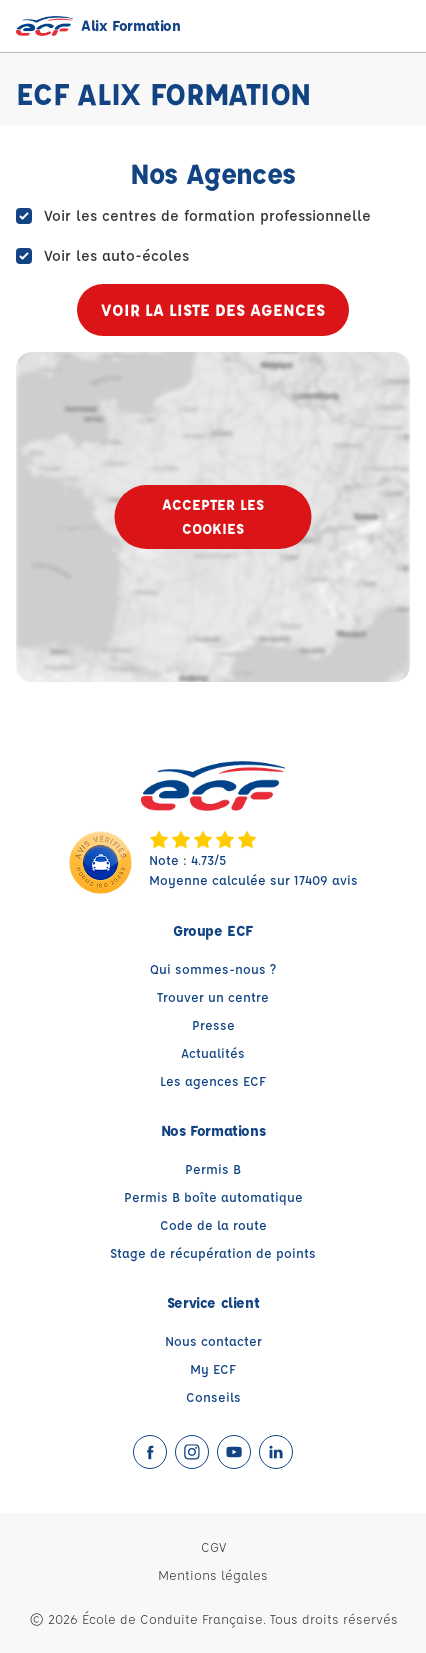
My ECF (213, 1368)
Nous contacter (213, 1340)
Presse (213, 1024)
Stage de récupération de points (213, 1252)
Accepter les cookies (213, 516)
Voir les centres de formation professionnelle (207, 215)
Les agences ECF (213, 1080)
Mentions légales (213, 1574)
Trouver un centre (213, 996)
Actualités (213, 1052)
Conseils (213, 1396)
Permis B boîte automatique (213, 1196)
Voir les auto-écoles (116, 255)
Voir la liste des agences (213, 309)
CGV (213, 1546)
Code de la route (213, 1224)
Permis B (213, 1168)
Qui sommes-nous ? (213, 968)
